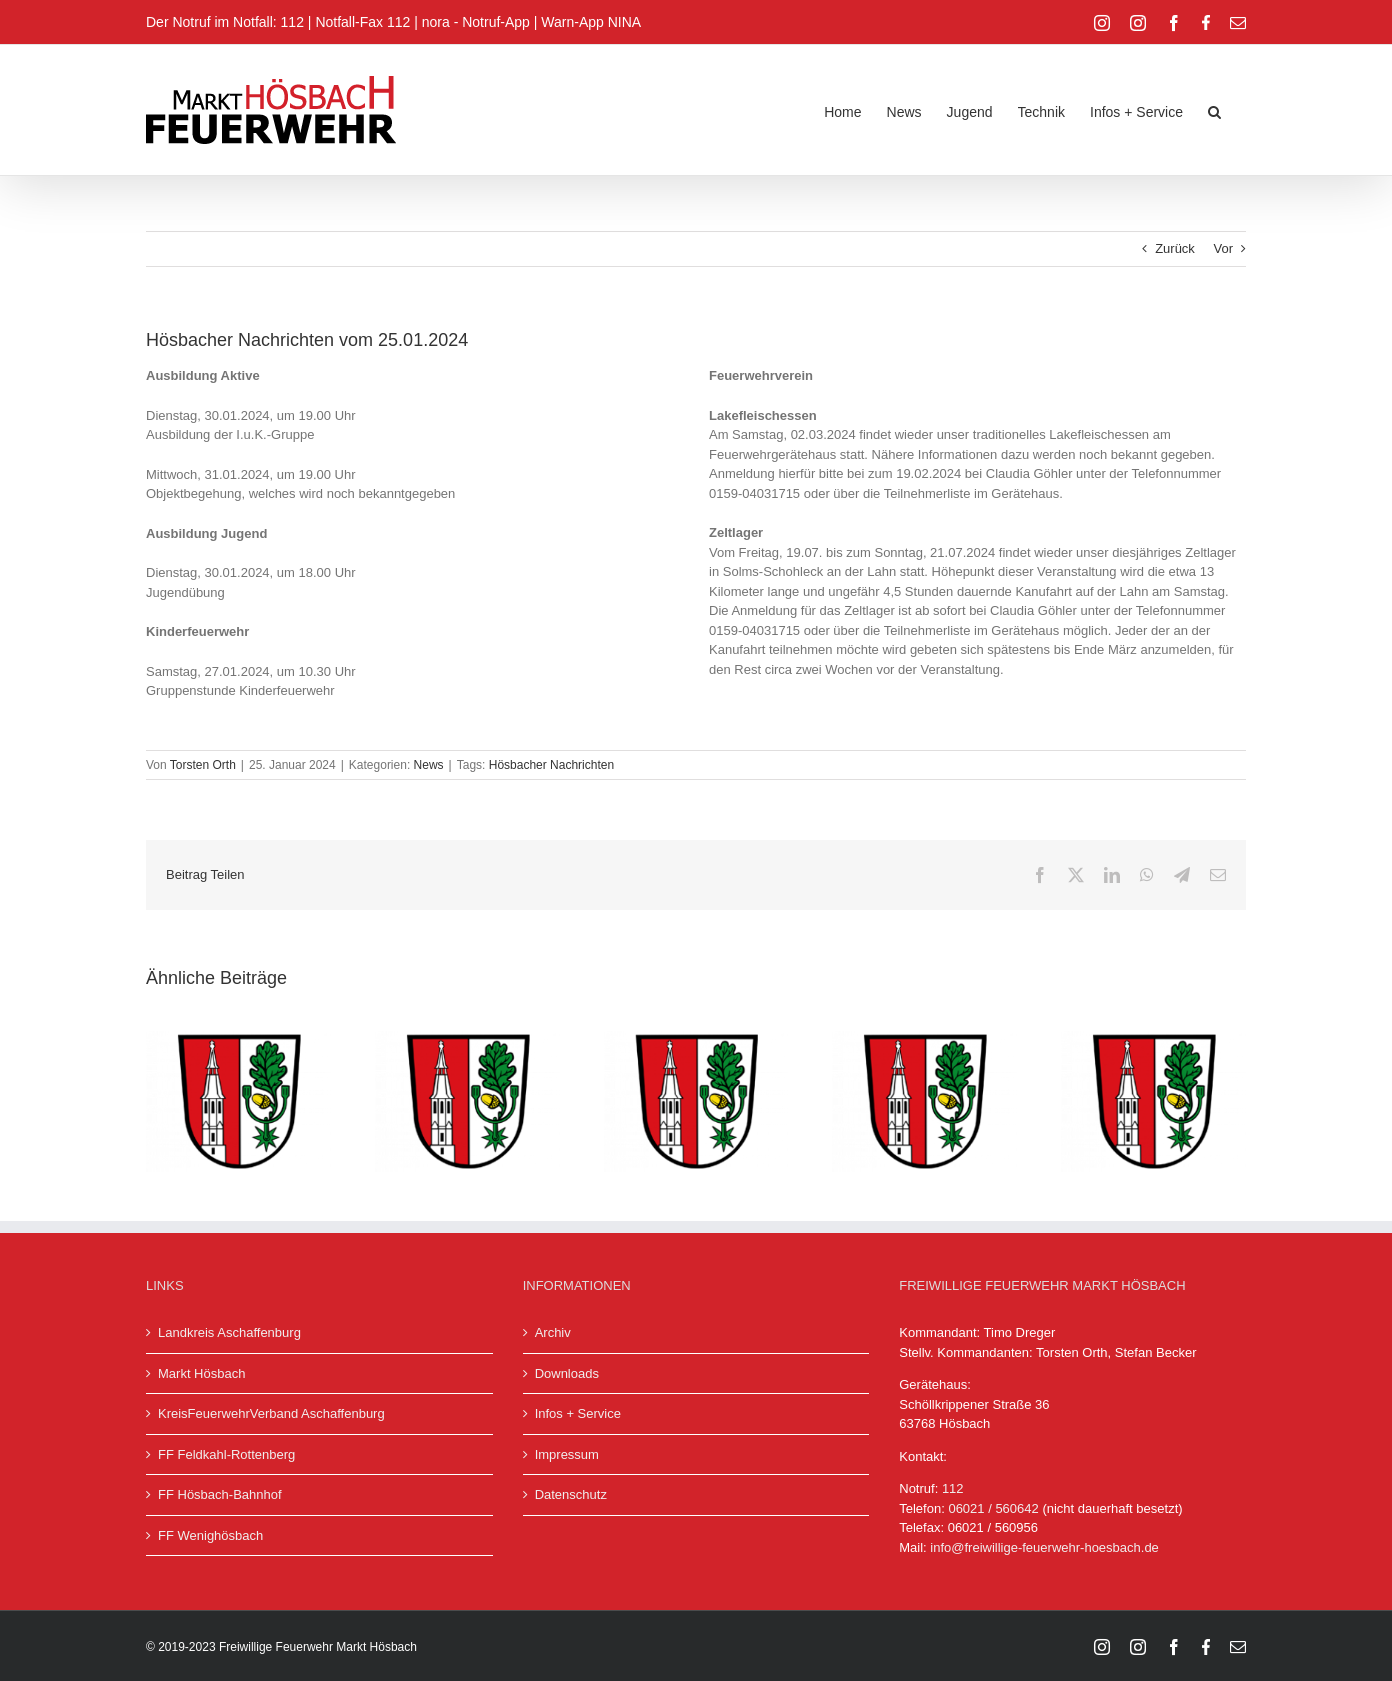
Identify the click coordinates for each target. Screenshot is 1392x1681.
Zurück (1175, 248)
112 (953, 1488)
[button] (1214, 110)
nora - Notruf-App (476, 22)
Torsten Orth (203, 765)
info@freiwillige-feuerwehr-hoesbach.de (1044, 1547)
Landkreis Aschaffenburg (229, 1332)
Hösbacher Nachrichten (551, 765)
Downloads (567, 1373)
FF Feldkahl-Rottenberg (226, 1454)
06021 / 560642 (993, 1508)
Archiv (553, 1332)
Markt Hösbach (201, 1373)
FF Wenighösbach (210, 1535)
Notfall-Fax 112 (362, 22)
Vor (1223, 248)
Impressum (567, 1454)
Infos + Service (578, 1413)
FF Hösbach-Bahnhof (220, 1494)
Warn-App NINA (591, 22)
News (429, 765)
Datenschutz (571, 1494)
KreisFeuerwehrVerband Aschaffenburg (271, 1413)
